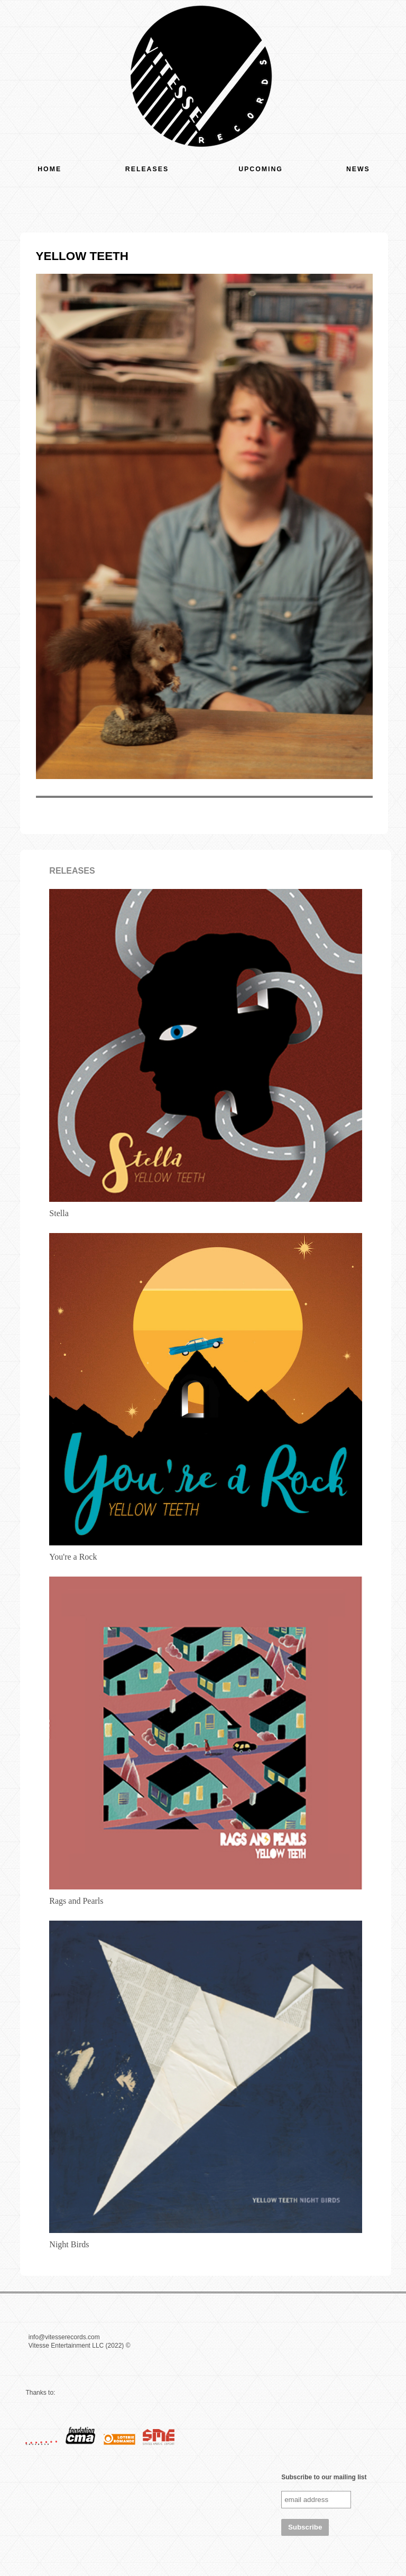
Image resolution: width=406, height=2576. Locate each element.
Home (49, 169)
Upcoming (260, 169)
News (358, 169)
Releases (147, 169)
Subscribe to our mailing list (323, 2477)
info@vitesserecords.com (64, 2337)
